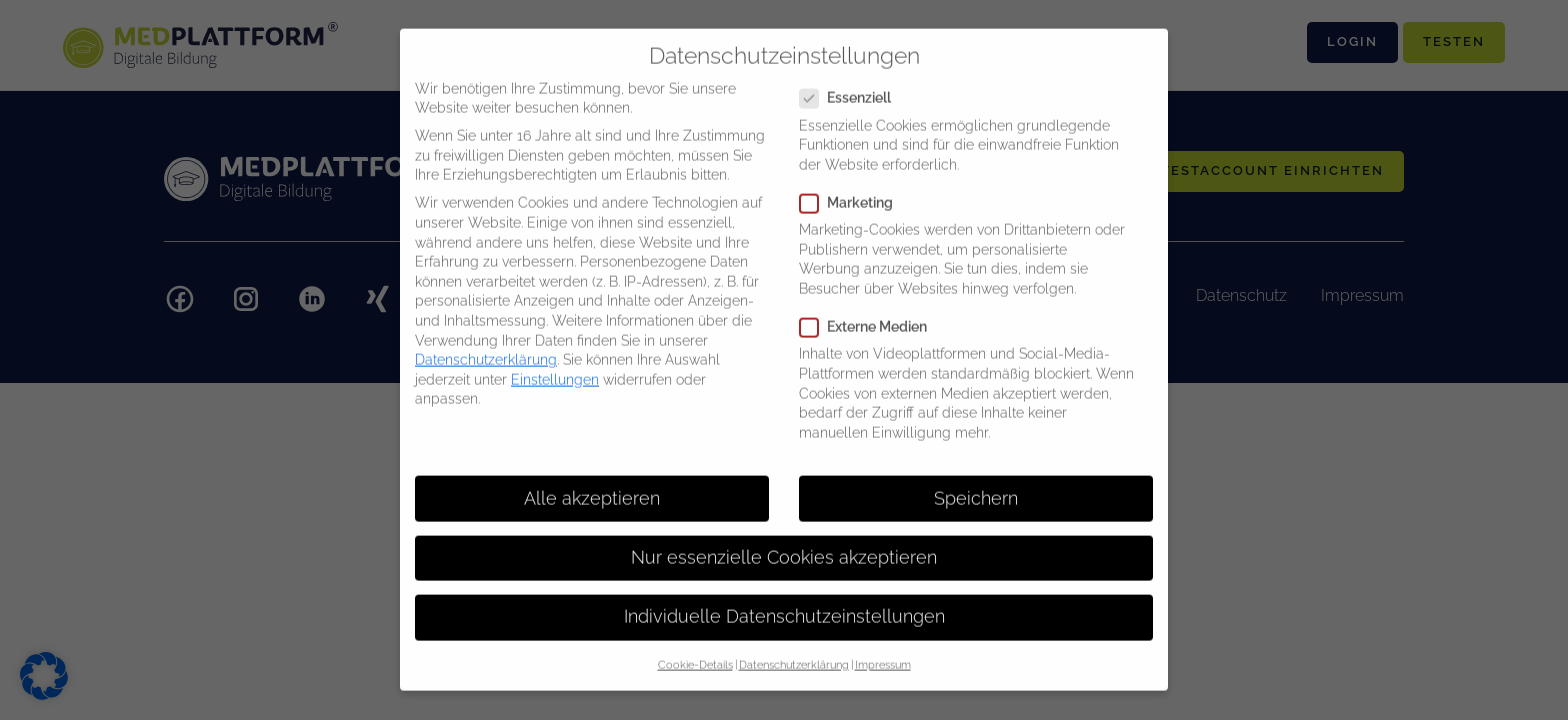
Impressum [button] (883, 652)
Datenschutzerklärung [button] (794, 652)
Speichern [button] (976, 485)
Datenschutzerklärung (486, 347)
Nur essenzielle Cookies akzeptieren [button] (784, 544)
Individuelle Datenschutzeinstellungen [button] (784, 603)
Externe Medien (869, 314)
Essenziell (851, 85)
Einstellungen (555, 366)
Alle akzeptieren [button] (592, 485)
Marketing (852, 190)
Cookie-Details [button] (695, 652)
